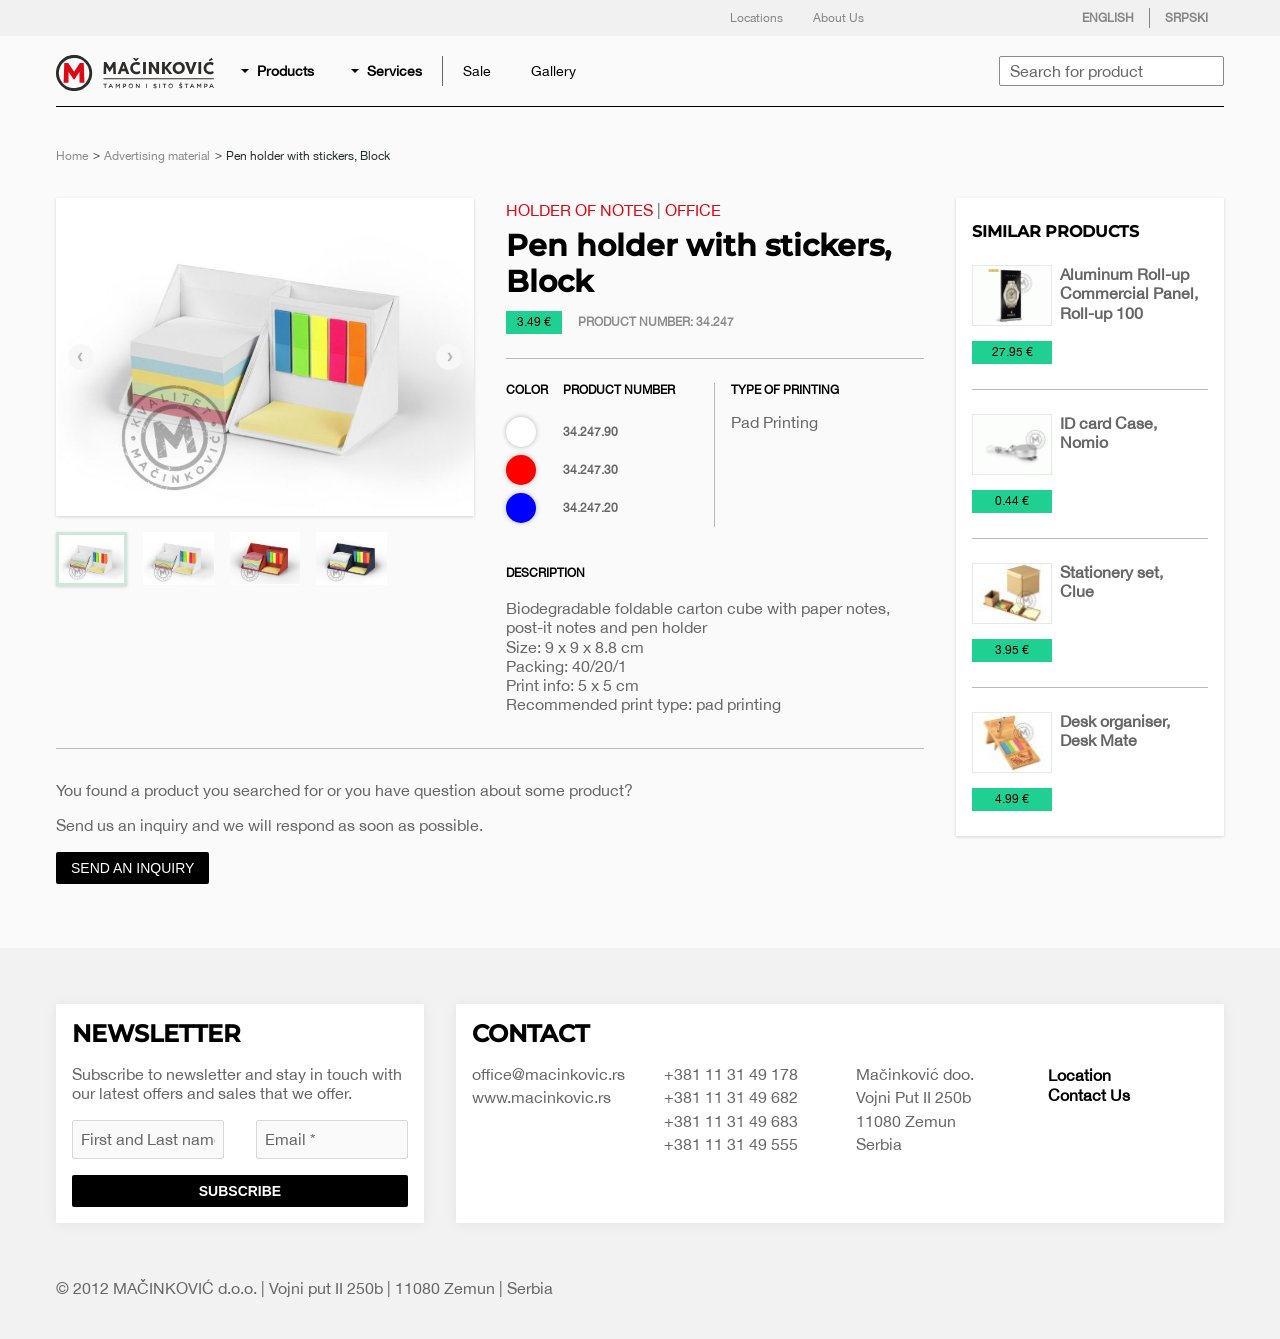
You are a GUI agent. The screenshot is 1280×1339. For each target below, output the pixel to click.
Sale (477, 71)
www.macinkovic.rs (541, 1097)
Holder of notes (579, 210)
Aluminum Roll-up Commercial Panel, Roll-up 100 (1129, 293)
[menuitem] (279, 71)
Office (693, 210)
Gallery (553, 71)
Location (1079, 1075)
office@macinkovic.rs (548, 1074)
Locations (756, 18)
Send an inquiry (132, 868)
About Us (838, 18)
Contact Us (1089, 1095)
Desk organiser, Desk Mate (1115, 730)
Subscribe (240, 1191)
